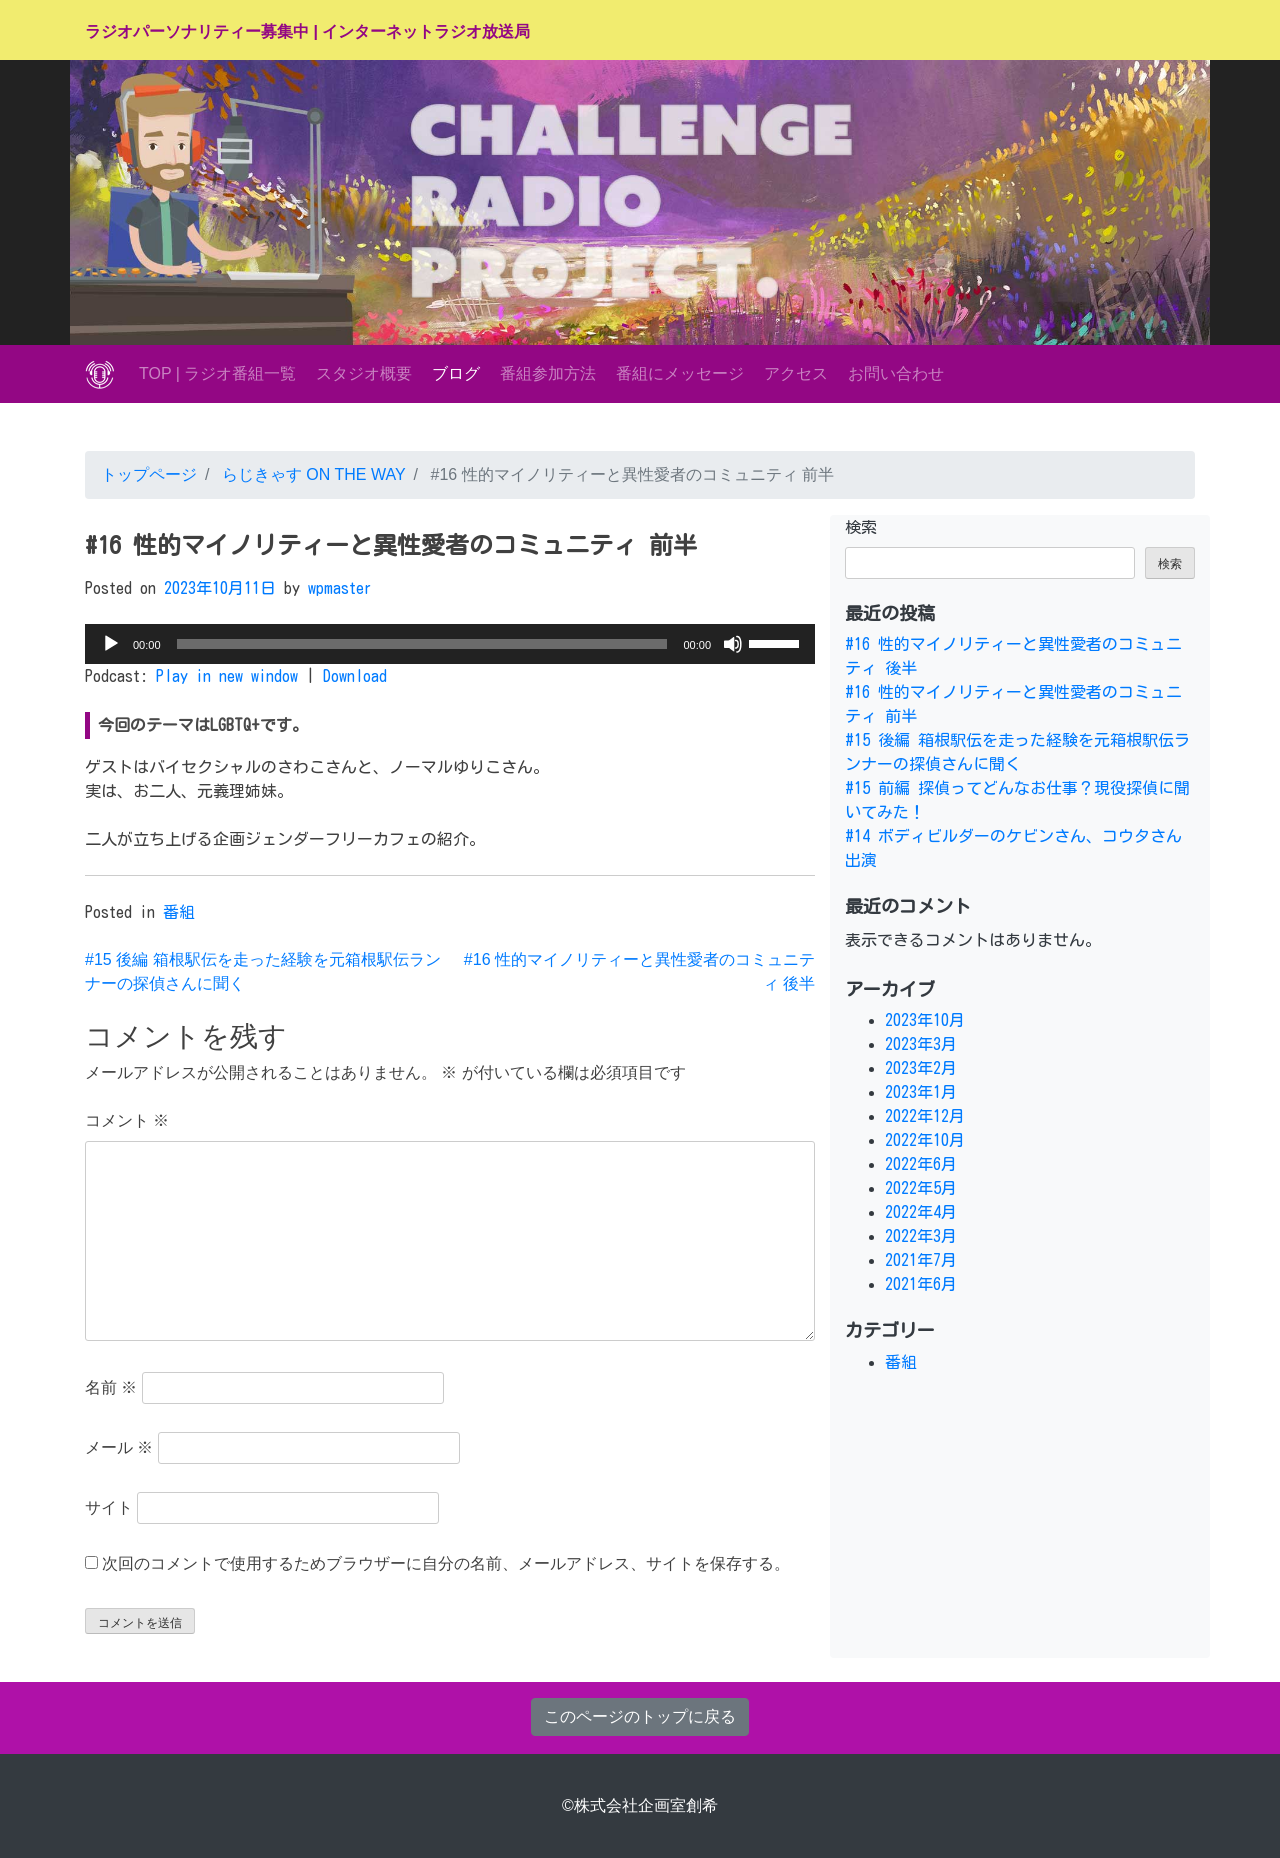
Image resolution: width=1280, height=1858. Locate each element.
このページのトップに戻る (640, 1716)
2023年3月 (921, 1044)
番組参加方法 (548, 373)
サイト (109, 1507)
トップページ (149, 474)
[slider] (422, 644)
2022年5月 (921, 1188)
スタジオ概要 (364, 373)
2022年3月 (921, 1236)
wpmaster (340, 588)
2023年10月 (925, 1020)
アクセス (796, 373)
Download (355, 676)
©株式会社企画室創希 (640, 1805)
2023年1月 (921, 1092)
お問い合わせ (896, 373)
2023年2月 (921, 1068)
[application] (450, 644)
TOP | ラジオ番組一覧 (217, 373)
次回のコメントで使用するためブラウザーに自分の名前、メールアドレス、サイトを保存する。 (446, 1563)
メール (119, 1447)
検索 (861, 527)
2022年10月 (925, 1140)
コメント (127, 1120)
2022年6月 (921, 1164)
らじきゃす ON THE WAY (311, 474)
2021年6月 (921, 1284)
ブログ (456, 373)
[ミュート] (733, 644)
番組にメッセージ (680, 373)
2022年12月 (925, 1116)
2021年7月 (921, 1260)
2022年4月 (921, 1212)
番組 (179, 912)
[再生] (111, 644)
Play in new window (227, 676)
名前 (111, 1387)
